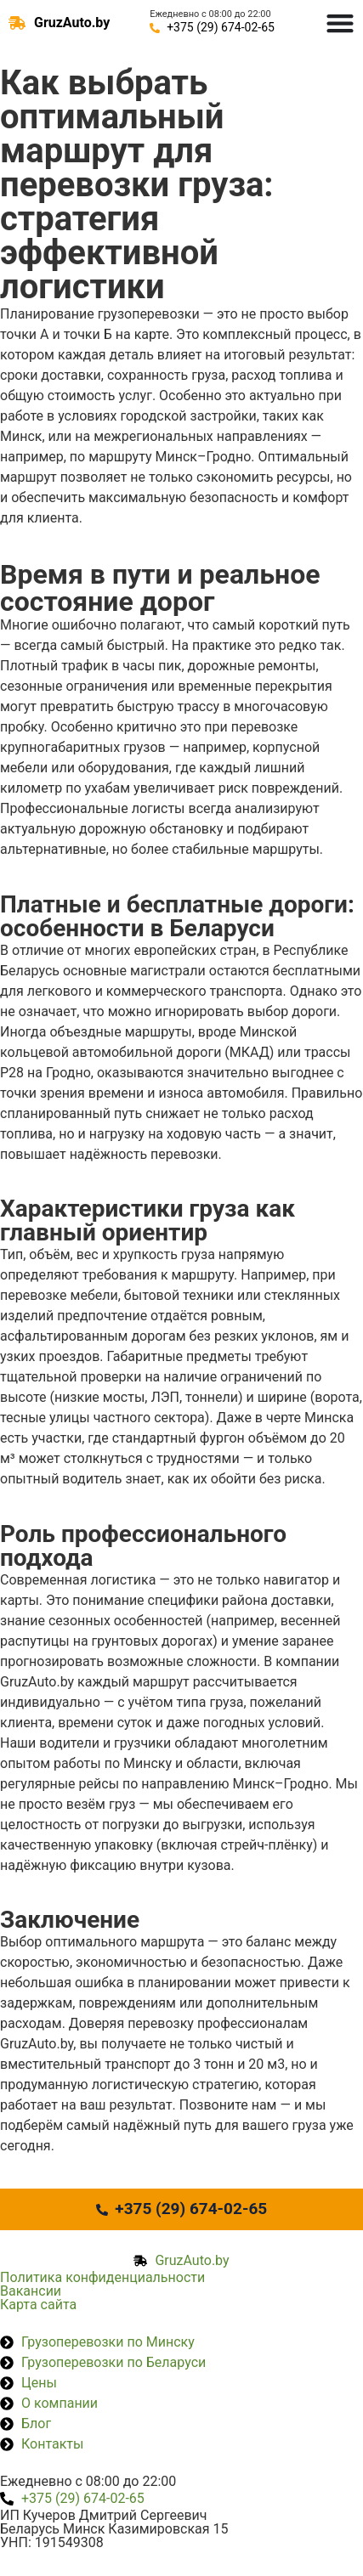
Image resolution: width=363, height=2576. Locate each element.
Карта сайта (38, 2304)
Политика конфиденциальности (102, 2277)
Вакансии (30, 2291)
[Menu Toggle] (340, 22)
